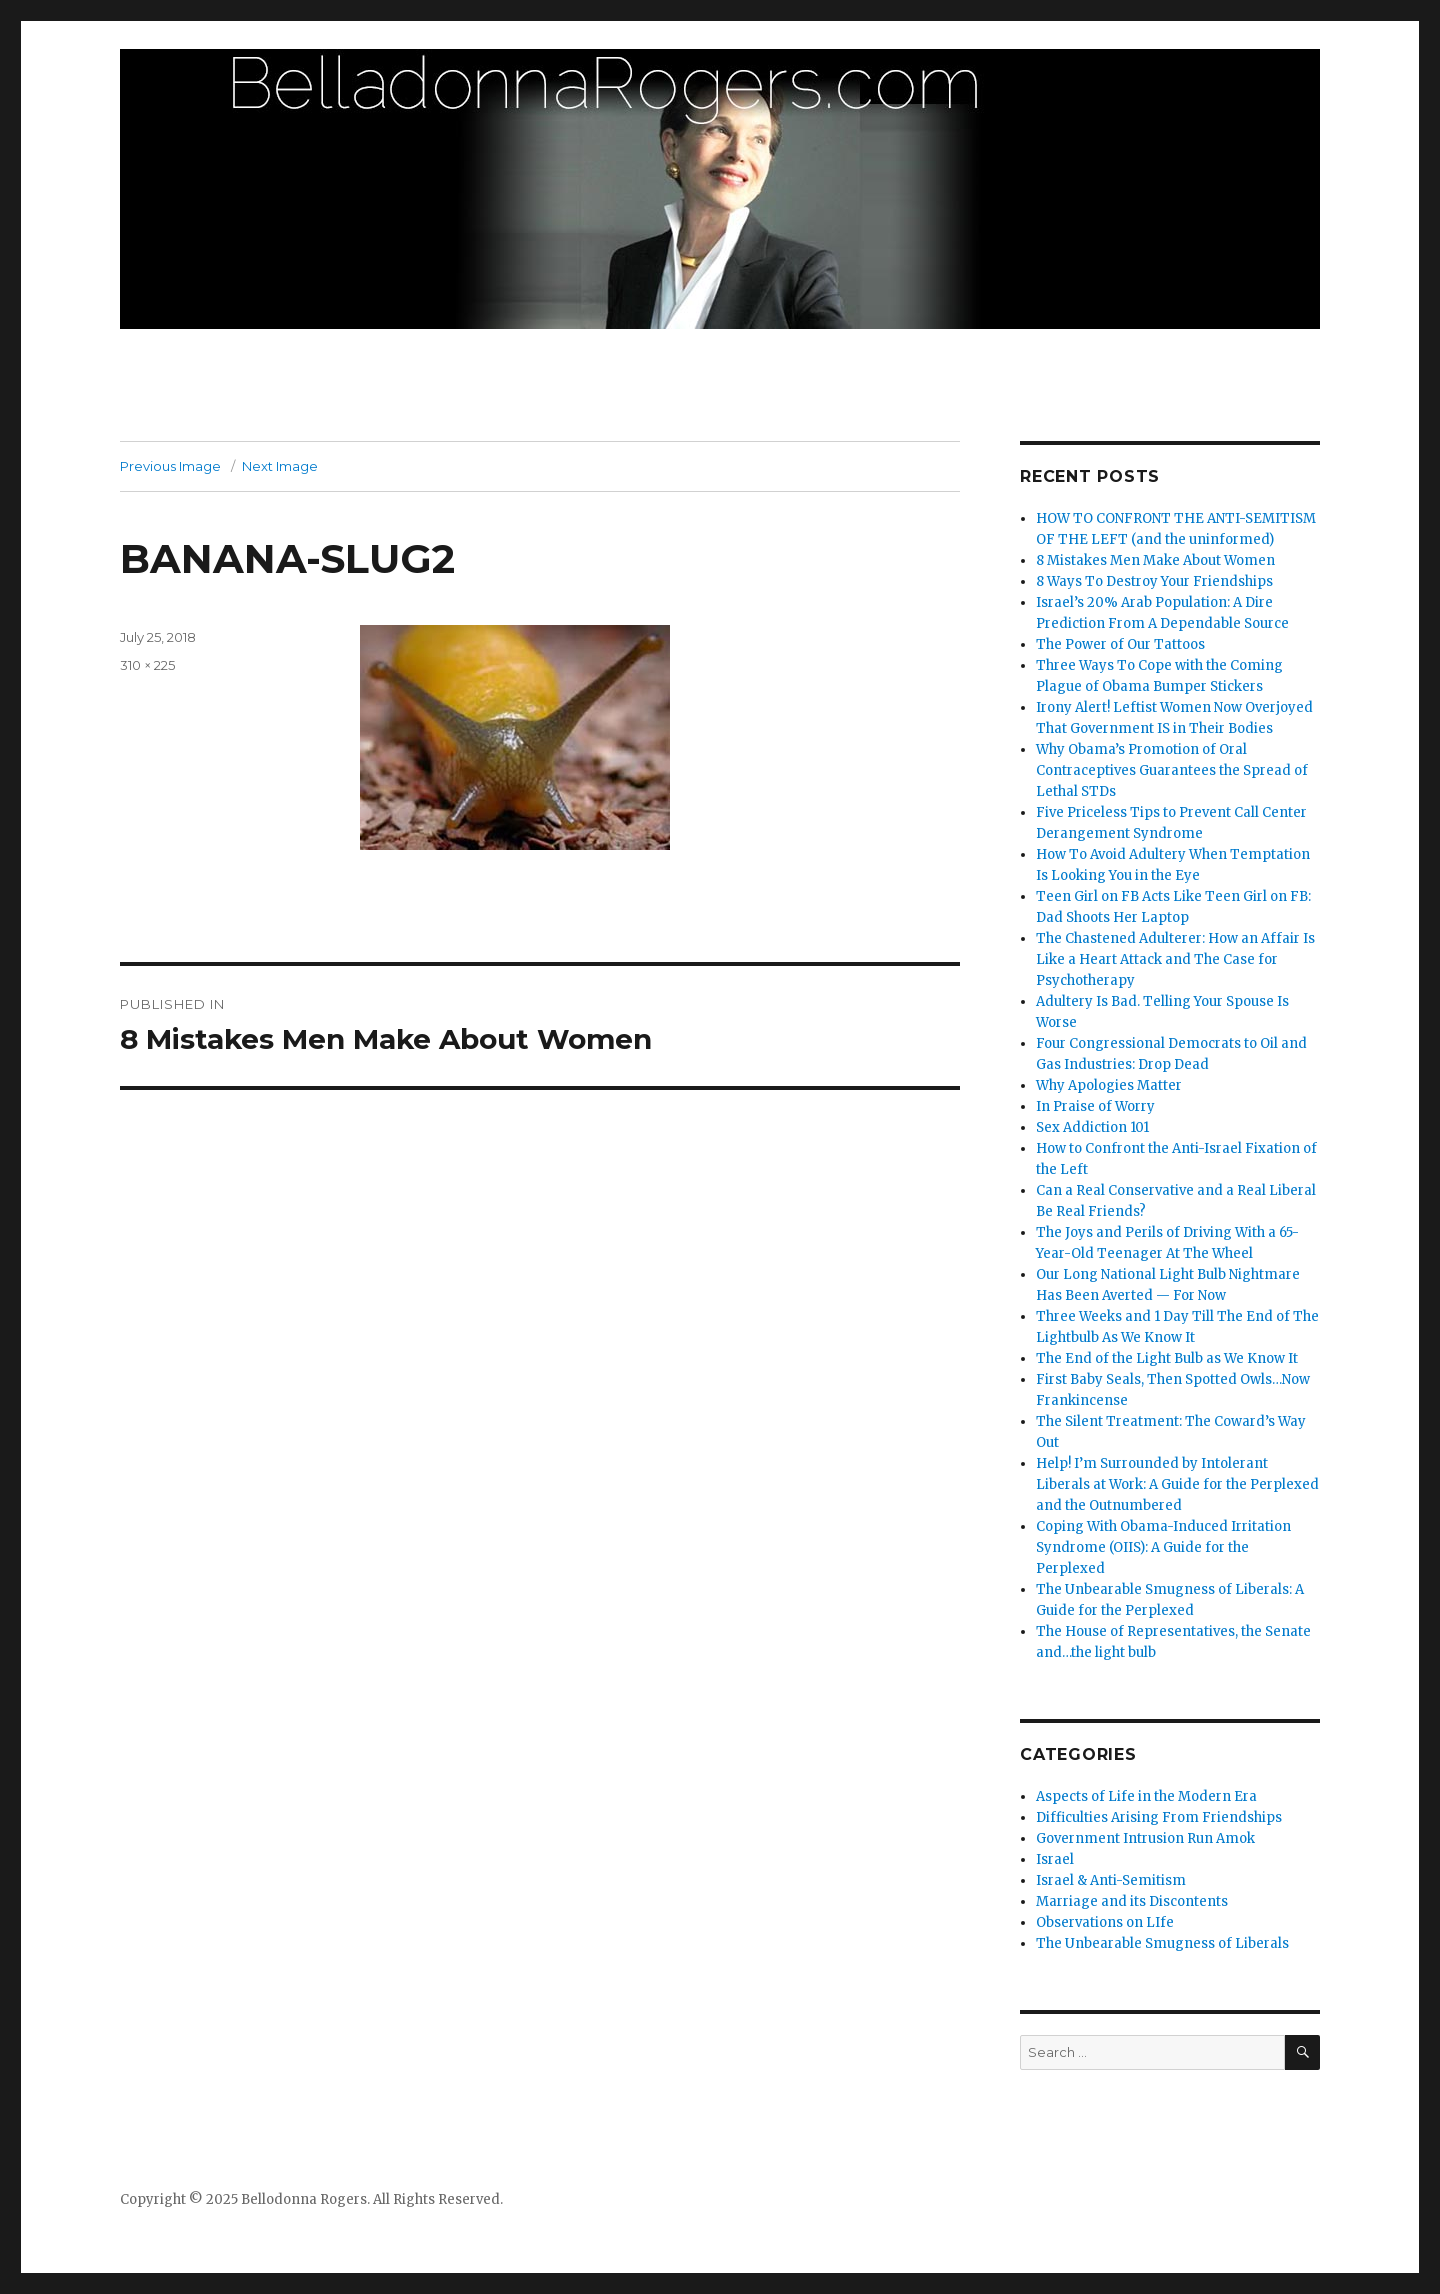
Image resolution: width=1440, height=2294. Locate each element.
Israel (1055, 1859)
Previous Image (170, 466)
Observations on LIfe (1105, 1922)
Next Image (280, 466)
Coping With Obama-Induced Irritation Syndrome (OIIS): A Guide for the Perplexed (1163, 1547)
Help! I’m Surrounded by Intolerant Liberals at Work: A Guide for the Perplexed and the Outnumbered (1177, 1484)
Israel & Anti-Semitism (1111, 1880)
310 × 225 (147, 665)
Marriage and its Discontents (1132, 1901)
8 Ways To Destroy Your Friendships (1154, 581)
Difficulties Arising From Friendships (1159, 1817)
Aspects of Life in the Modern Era (1146, 1796)
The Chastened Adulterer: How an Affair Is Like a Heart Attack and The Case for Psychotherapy (1175, 959)
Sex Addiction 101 (1092, 1127)
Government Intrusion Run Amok (1145, 1838)
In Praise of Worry (1095, 1106)
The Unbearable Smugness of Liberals (1162, 1943)
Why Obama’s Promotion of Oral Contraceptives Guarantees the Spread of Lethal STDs (1172, 770)
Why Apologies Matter (1109, 1085)
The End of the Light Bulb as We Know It (1167, 1358)
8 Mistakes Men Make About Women (1155, 560)
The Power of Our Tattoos (1120, 644)
